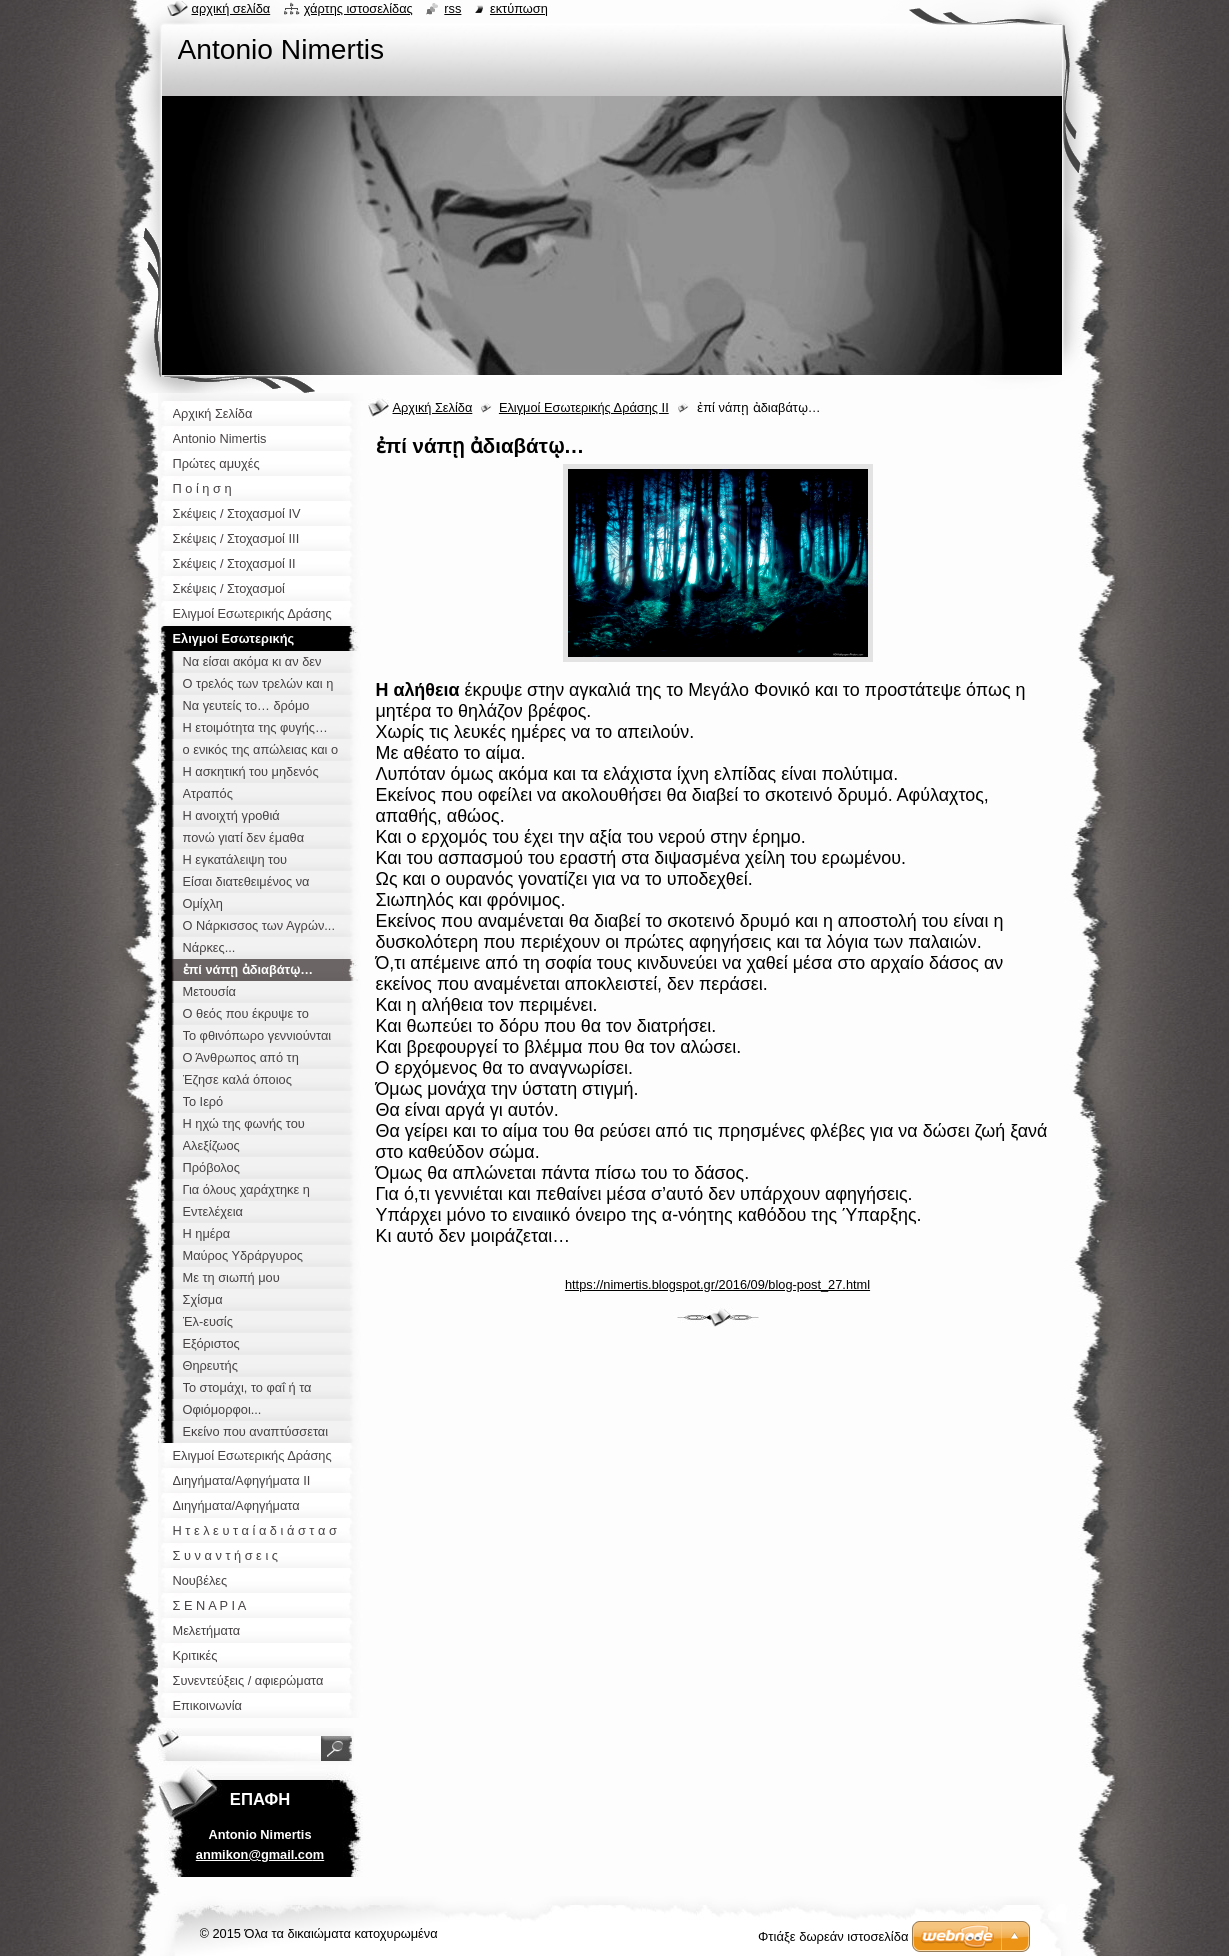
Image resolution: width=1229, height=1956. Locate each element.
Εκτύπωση (519, 8)
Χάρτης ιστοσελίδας (358, 8)
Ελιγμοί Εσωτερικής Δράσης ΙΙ (584, 407)
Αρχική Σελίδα (433, 407)
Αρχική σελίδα (231, 8)
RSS (452, 8)
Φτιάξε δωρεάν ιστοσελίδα (833, 1936)
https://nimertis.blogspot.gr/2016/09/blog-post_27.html (717, 1284)
